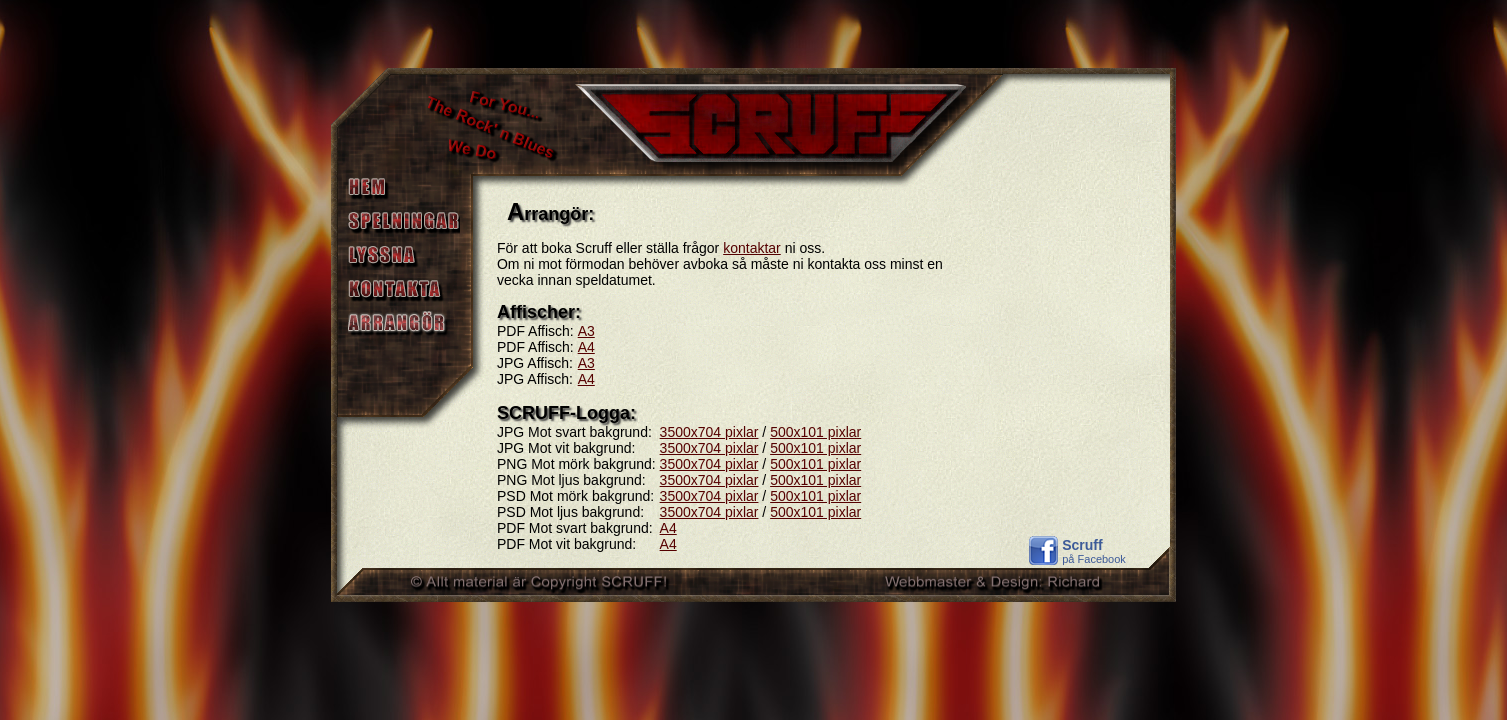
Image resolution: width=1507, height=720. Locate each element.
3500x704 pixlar (709, 432)
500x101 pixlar (815, 432)
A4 (586, 347)
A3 (586, 331)
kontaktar (752, 248)
